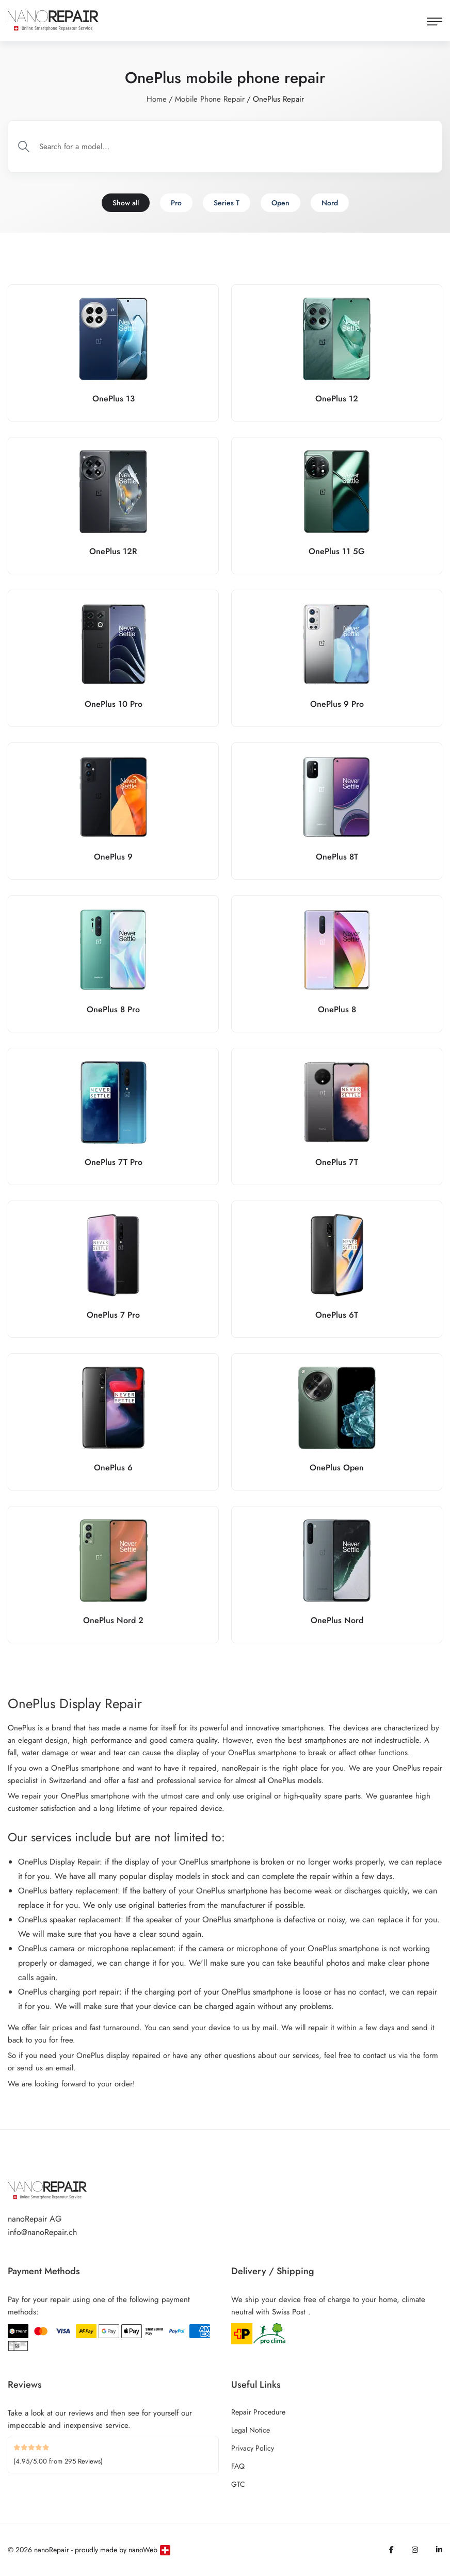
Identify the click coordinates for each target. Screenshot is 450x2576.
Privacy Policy (252, 2448)
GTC (238, 2484)
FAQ (238, 2466)
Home (157, 99)
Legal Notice (250, 2430)
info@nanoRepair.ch (42, 2232)
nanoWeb (142, 2550)
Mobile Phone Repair (210, 99)
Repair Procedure (258, 2412)
